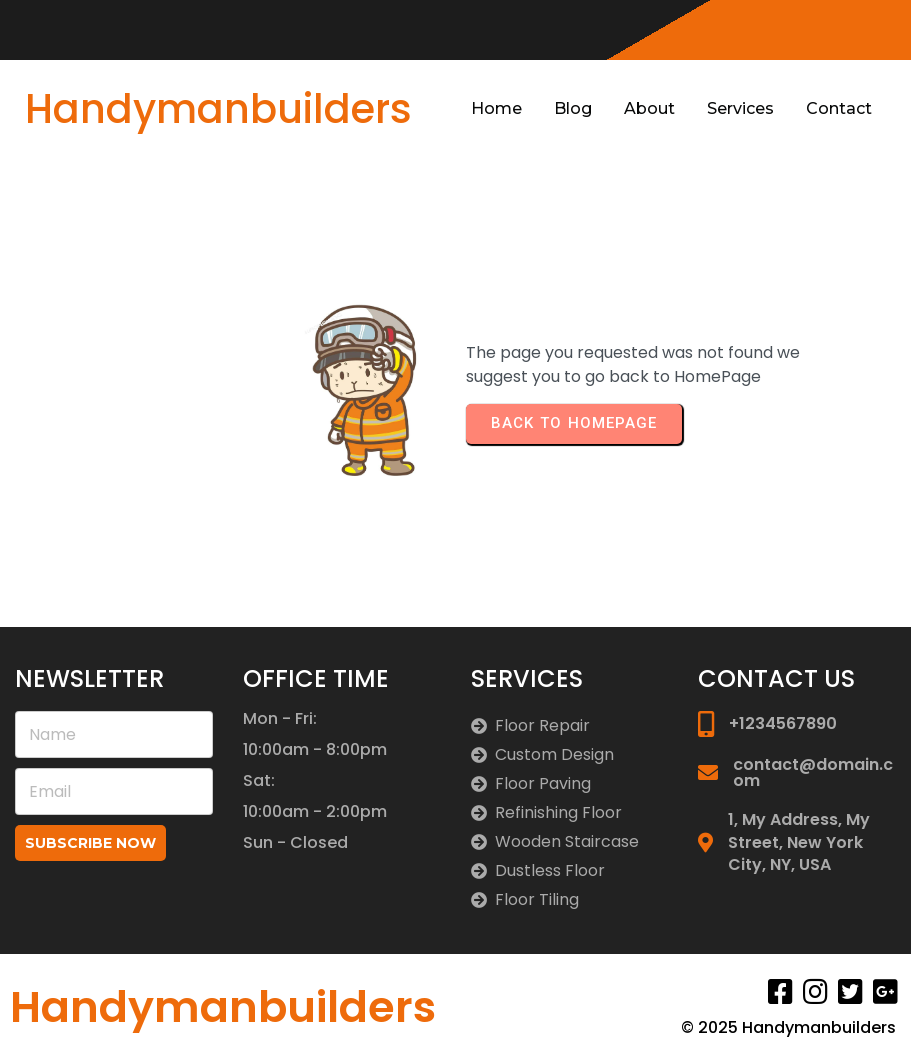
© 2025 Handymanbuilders (788, 1027)
